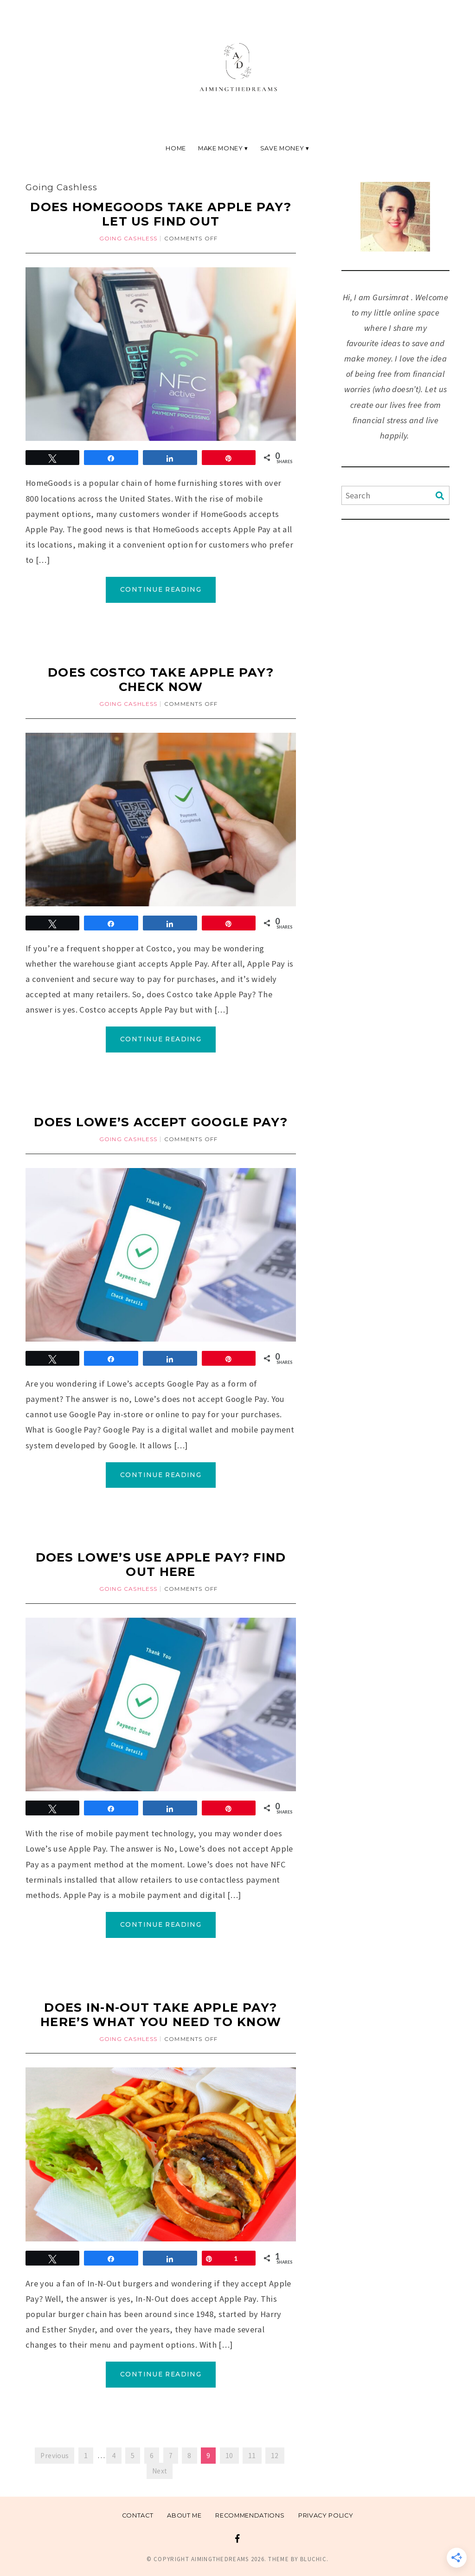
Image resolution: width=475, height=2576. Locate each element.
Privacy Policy (325, 2515)
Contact (138, 2515)
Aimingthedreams (220, 2559)
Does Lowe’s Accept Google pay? (161, 1122)
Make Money (220, 147)
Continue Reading (160, 589)
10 (229, 2455)
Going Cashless (128, 238)
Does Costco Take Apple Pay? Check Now (161, 679)
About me (184, 2515)
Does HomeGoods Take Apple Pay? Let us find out (160, 214)
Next (159, 2470)
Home (176, 147)
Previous (54, 2455)
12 (275, 2455)
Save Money (282, 147)
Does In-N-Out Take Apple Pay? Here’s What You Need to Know (160, 2014)
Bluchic (313, 2559)
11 (252, 2455)
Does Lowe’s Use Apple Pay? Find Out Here (161, 1564)
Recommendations (249, 2515)
